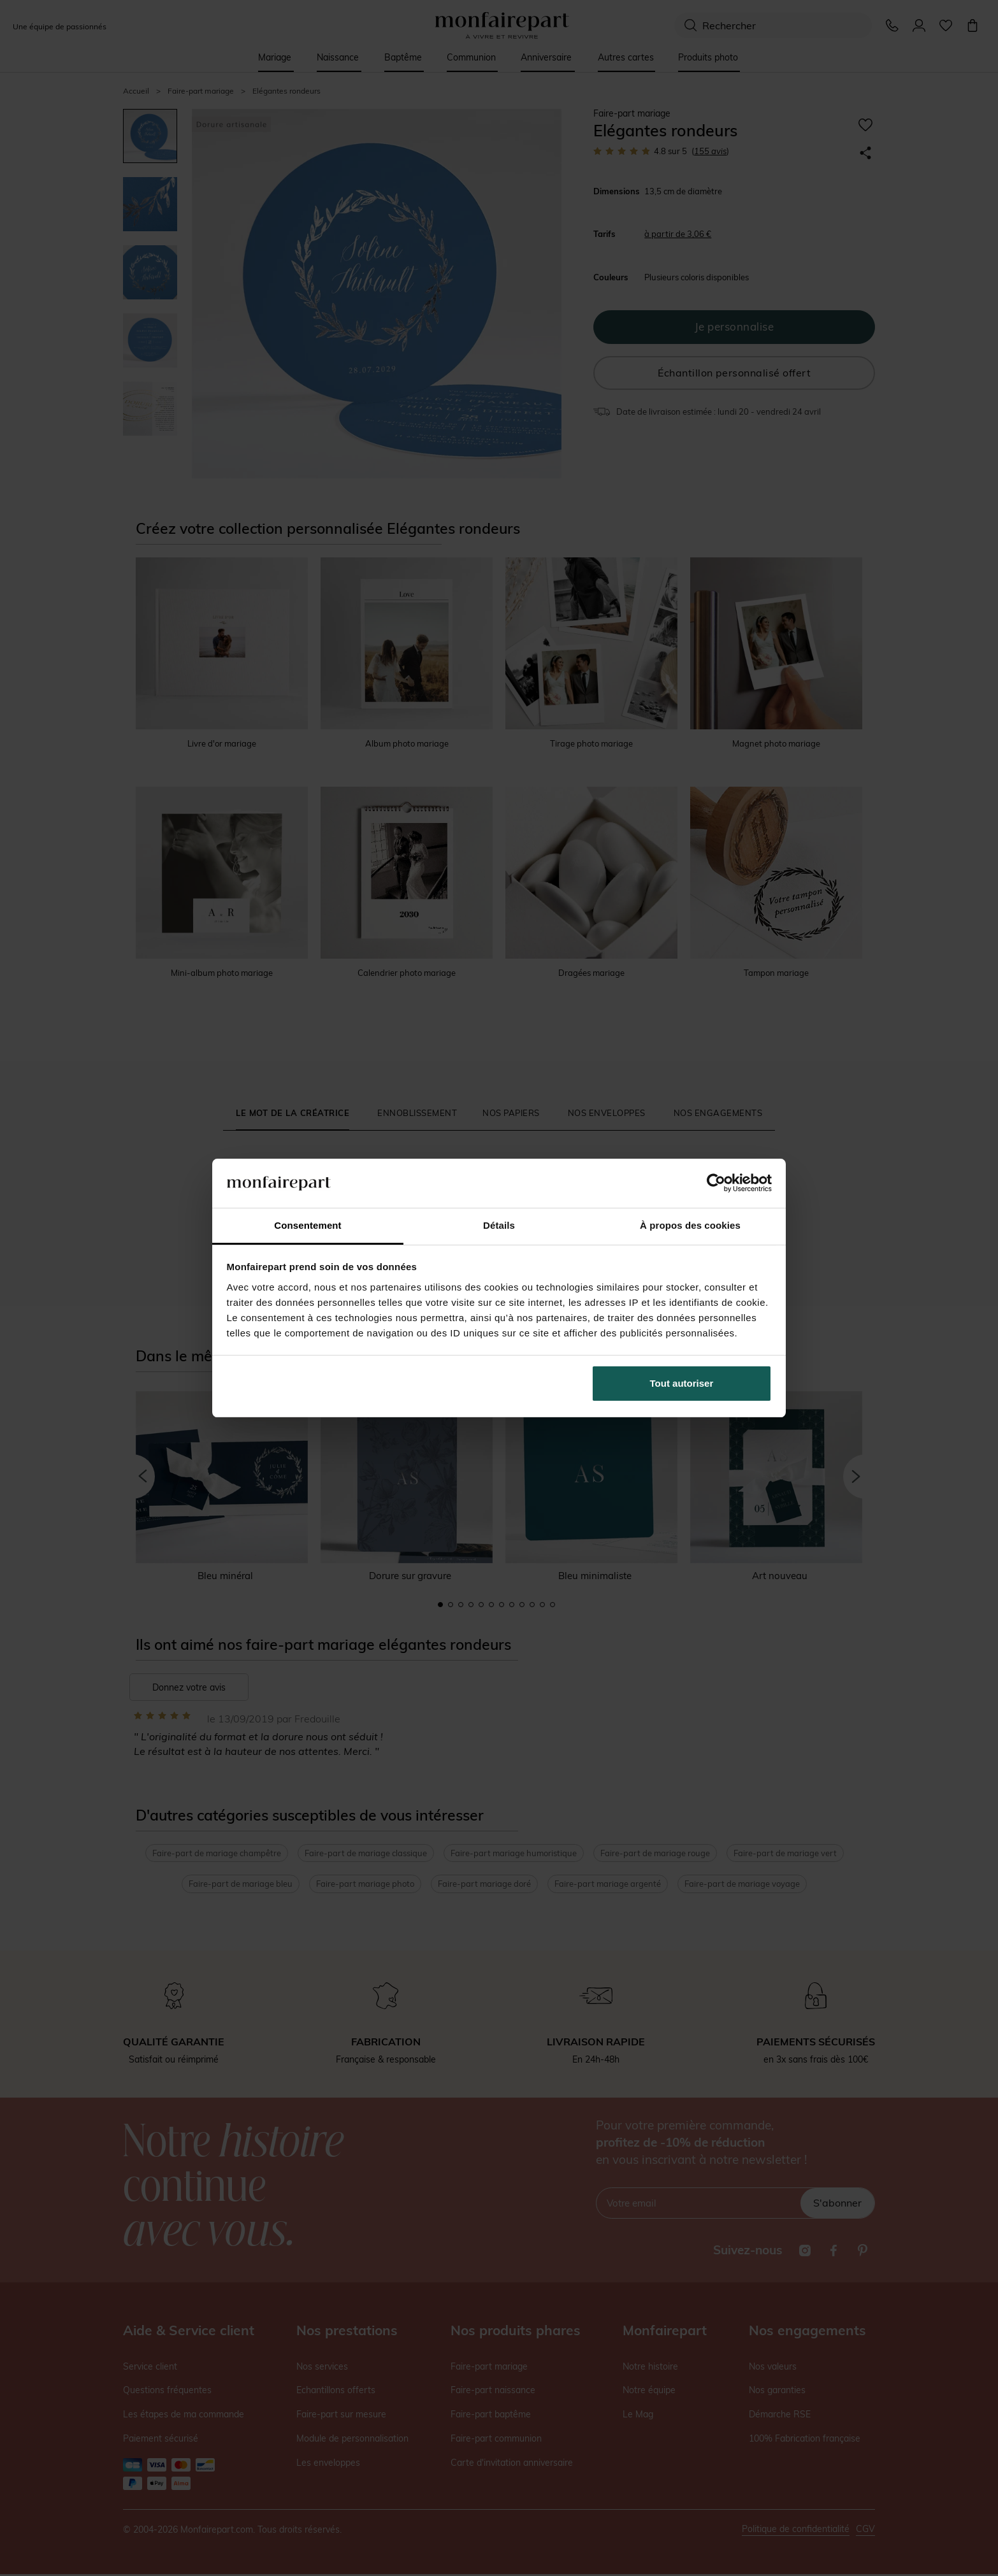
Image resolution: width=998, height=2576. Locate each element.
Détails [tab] (499, 1225)
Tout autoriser (682, 1383)
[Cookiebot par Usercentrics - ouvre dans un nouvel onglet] (716, 1182)
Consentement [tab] (307, 1225)
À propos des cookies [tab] (690, 1225)
